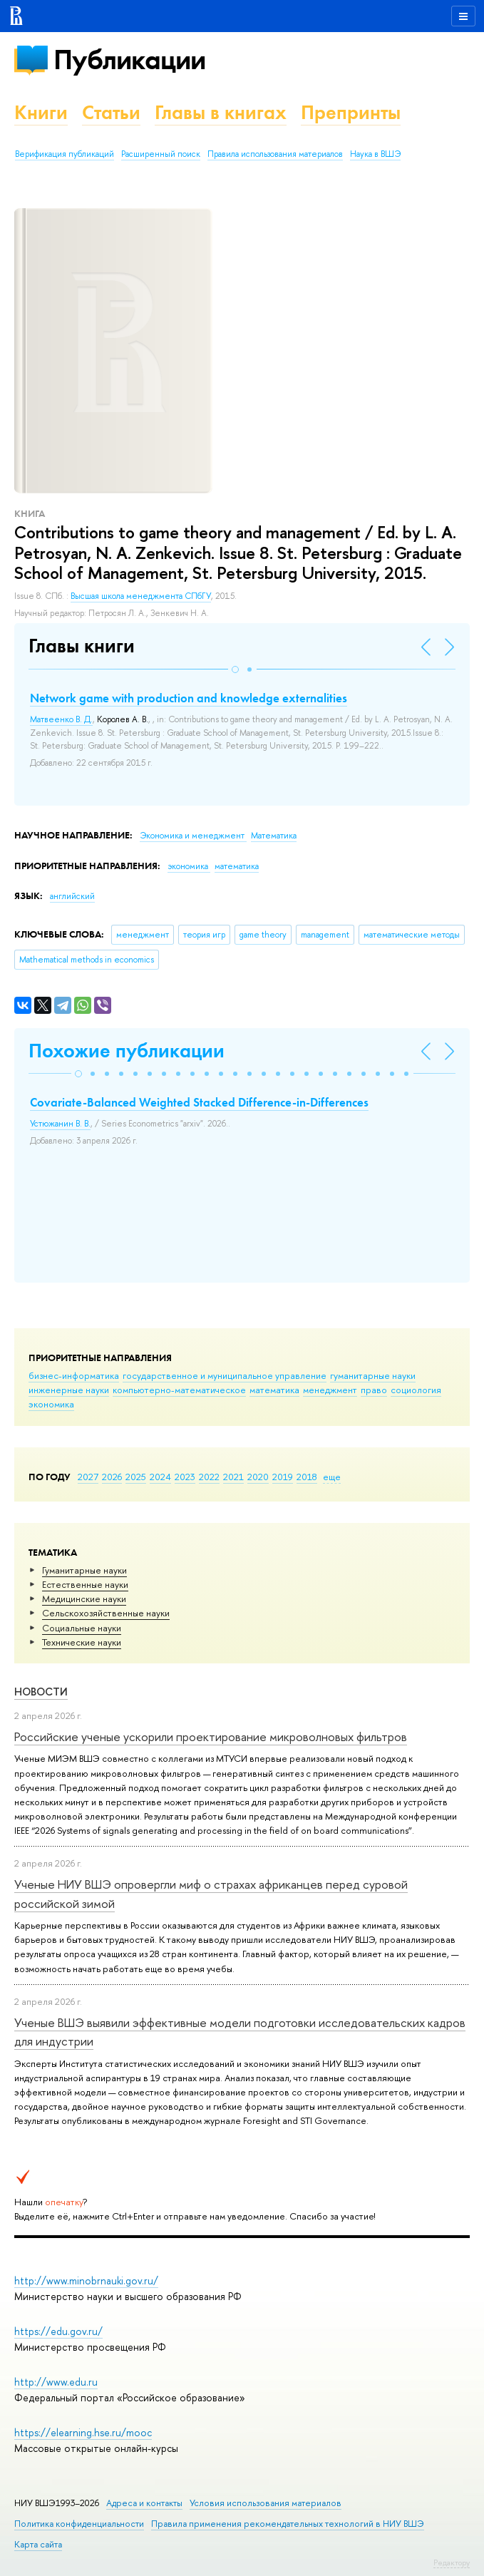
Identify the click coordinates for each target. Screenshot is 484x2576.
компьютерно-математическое (179, 1389)
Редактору (451, 2562)
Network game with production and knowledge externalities (188, 698)
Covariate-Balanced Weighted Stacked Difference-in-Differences (199, 1102)
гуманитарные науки (373, 1375)
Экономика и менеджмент (193, 835)
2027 (88, 1476)
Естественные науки (85, 1584)
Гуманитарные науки (84, 1570)
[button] (235, 669)
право (374, 1389)
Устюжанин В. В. (60, 1123)
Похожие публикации (127, 1050)
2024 (160, 1476)
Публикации (129, 59)
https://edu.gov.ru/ (58, 2331)
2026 (112, 1476)
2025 (135, 1476)
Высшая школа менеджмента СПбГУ (141, 596)
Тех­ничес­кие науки (81, 1642)
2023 (185, 1476)
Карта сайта (38, 2544)
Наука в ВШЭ (375, 154)
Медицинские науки (84, 1598)
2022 (209, 1476)
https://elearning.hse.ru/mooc (83, 2432)
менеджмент (330, 1389)
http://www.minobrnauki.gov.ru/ (86, 2280)
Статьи (111, 112)
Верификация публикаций (64, 154)
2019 (282, 1476)
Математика (274, 835)
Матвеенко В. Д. (61, 719)
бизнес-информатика (74, 1375)
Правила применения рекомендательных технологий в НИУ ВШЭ (287, 2524)
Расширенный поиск (160, 154)
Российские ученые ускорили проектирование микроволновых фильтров (210, 1736)
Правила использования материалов (275, 154)
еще (332, 1476)
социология (416, 1389)
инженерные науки (69, 1389)
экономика (51, 1403)
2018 (307, 1476)
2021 (233, 1476)
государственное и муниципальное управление (224, 1375)
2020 (258, 1476)
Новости (41, 1691)
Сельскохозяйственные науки (106, 1612)
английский (72, 896)
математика (274, 1389)
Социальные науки (81, 1627)
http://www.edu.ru (56, 2381)
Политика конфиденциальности (79, 2524)
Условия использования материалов (265, 2503)
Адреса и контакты (144, 2503)
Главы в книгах (221, 112)
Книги (41, 112)
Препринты (351, 112)
